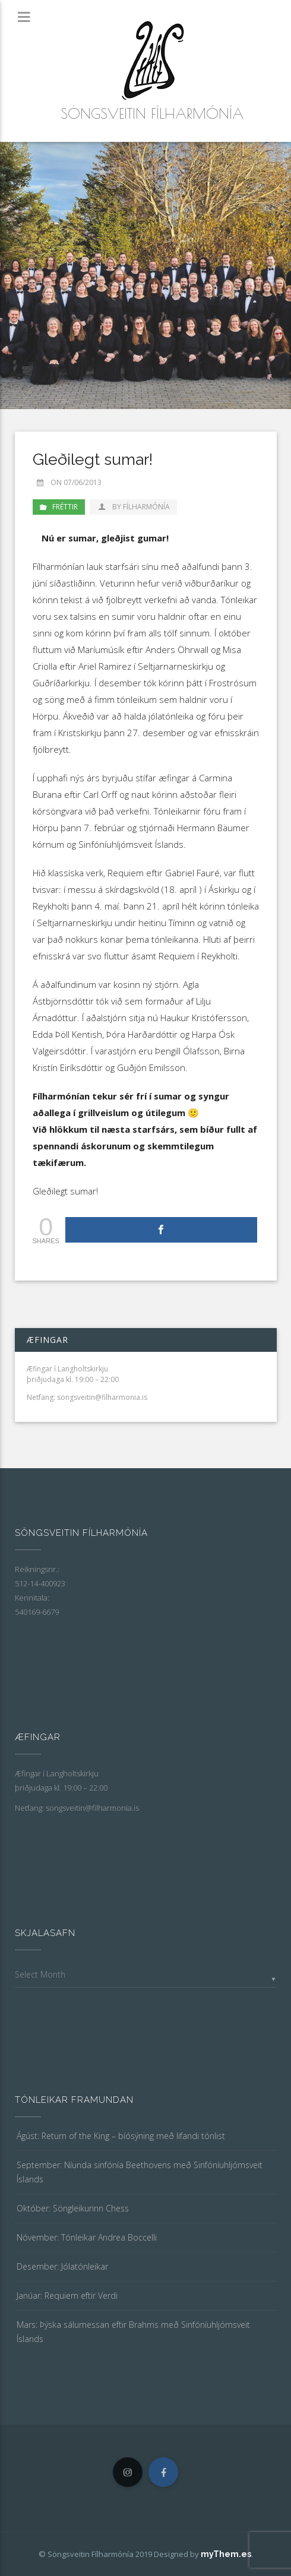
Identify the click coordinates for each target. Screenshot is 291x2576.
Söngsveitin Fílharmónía (152, 113)
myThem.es (226, 2554)
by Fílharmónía (133, 507)
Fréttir (65, 507)
